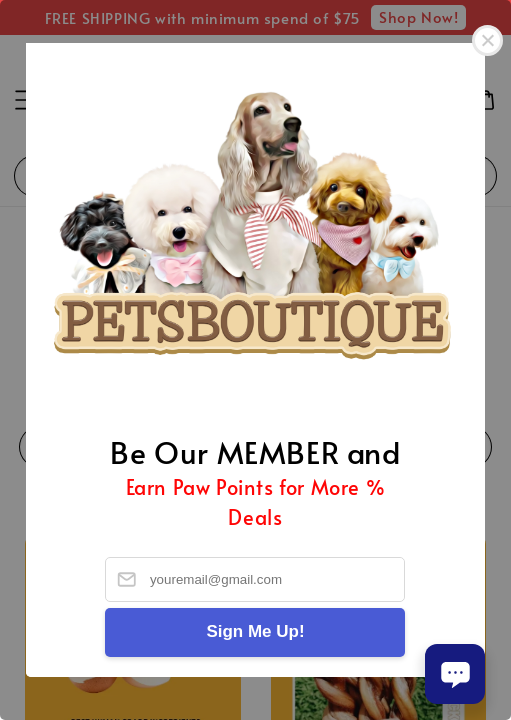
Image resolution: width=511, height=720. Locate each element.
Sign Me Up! (255, 631)
